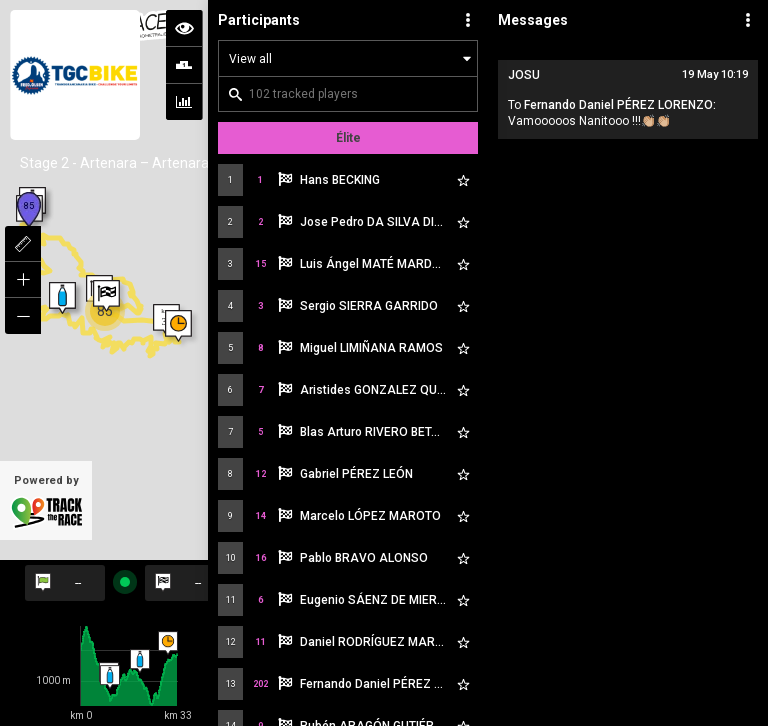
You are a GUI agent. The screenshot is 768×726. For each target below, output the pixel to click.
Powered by (46, 502)
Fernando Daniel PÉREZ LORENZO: (620, 105)
